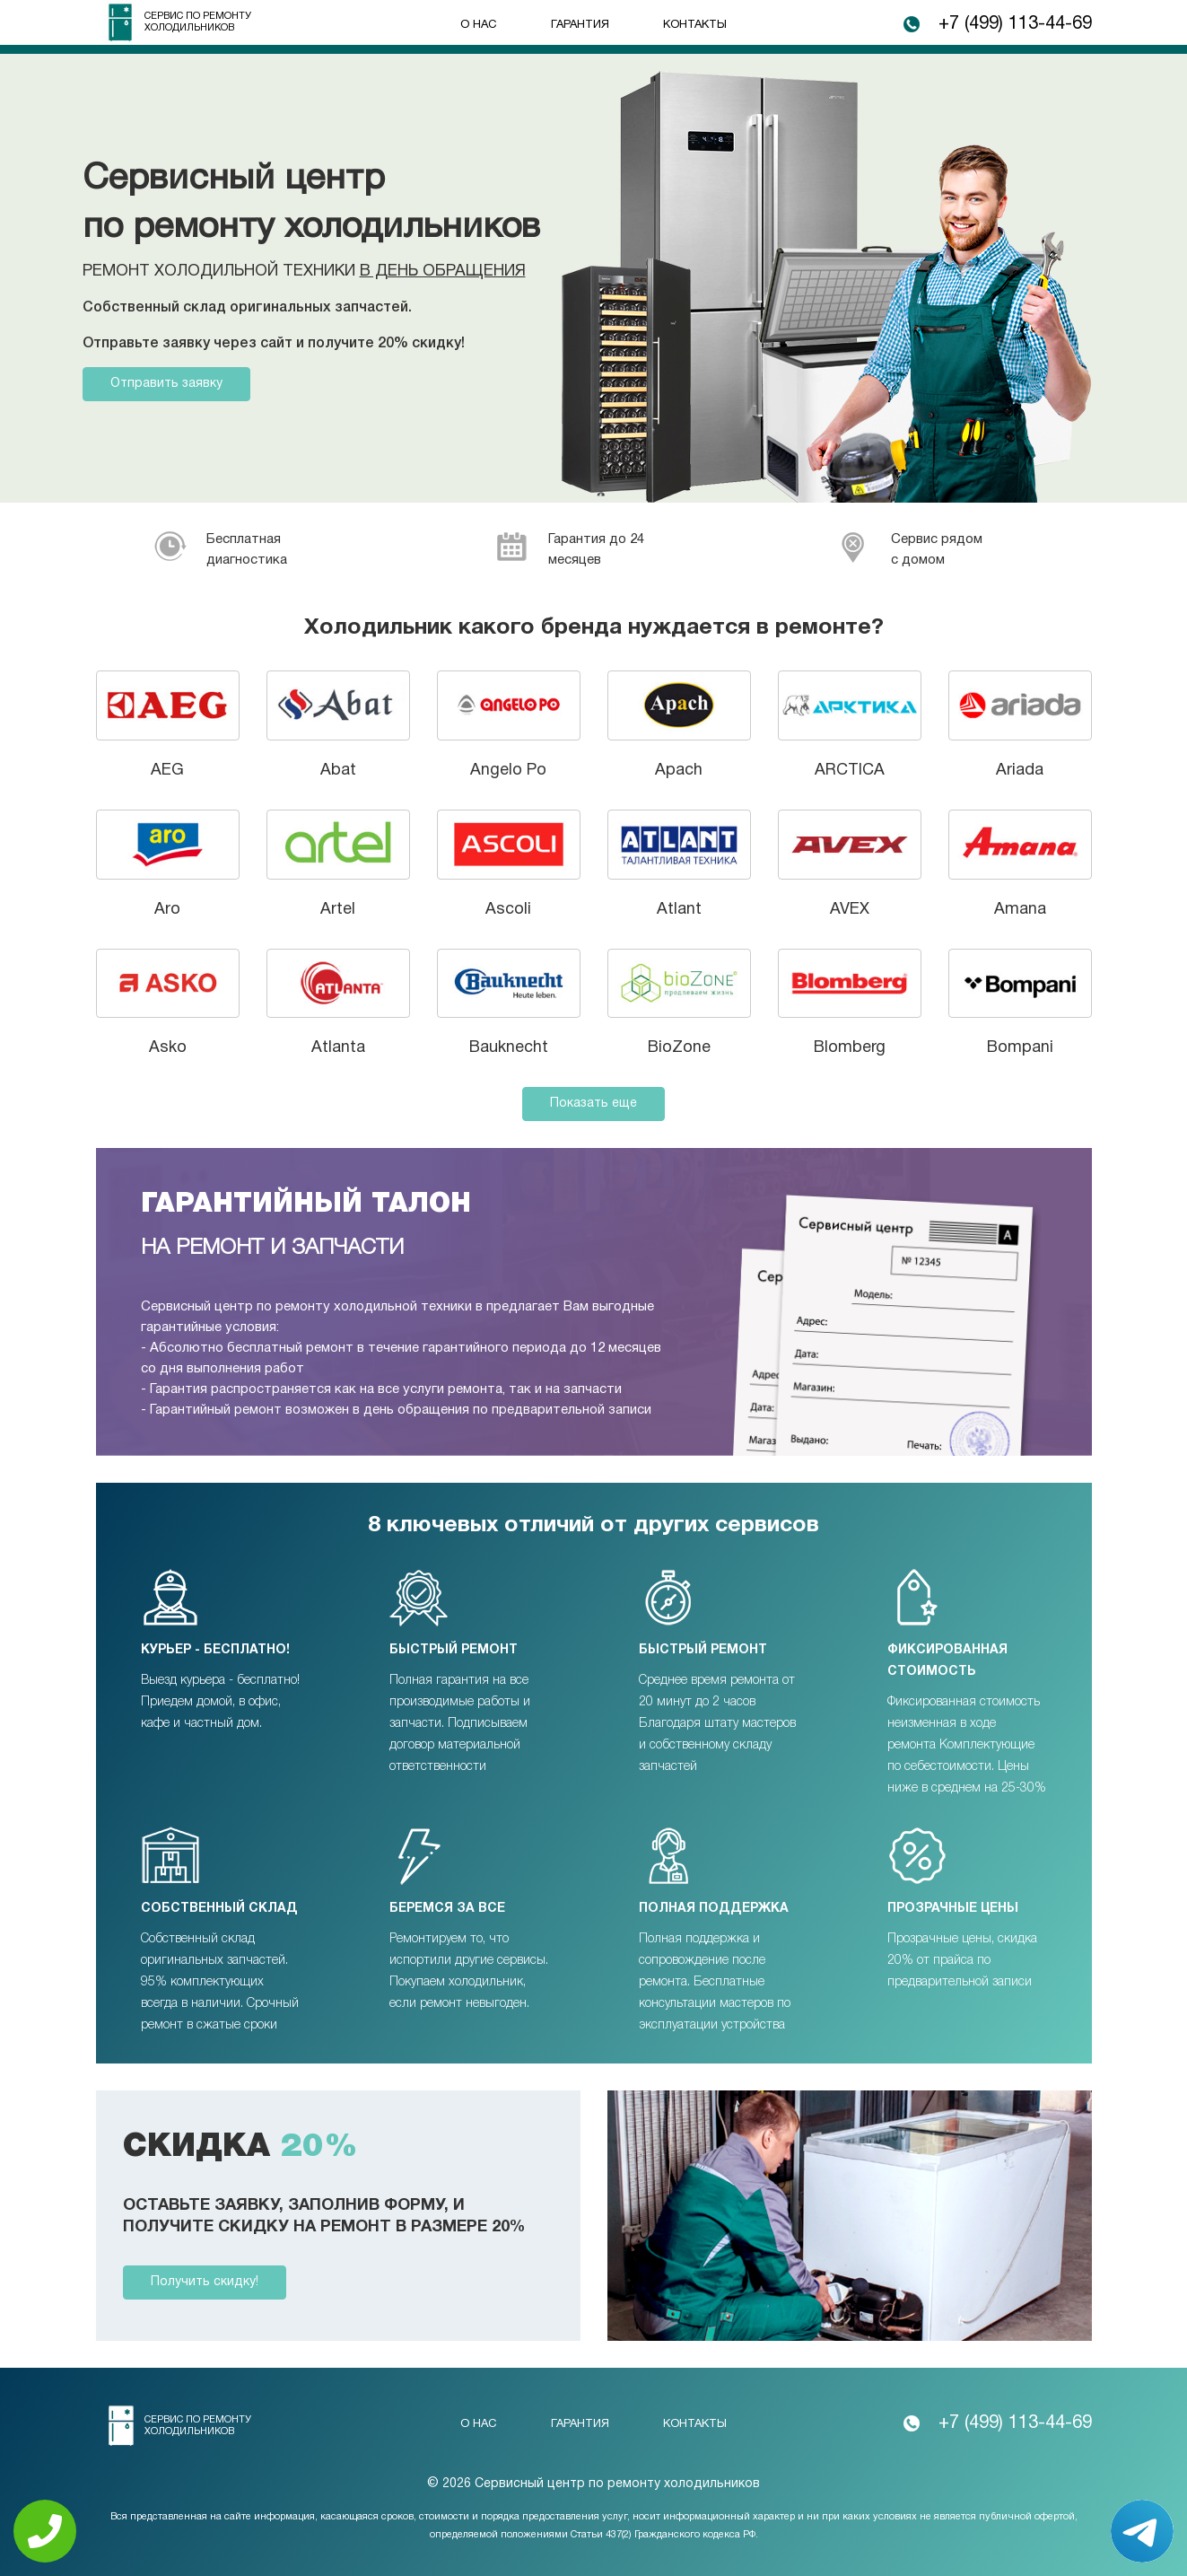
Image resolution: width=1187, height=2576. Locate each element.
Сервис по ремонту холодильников (197, 22)
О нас (478, 25)
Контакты (695, 25)
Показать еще (593, 1103)
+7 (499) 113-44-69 (1015, 24)
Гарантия (580, 25)
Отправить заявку (166, 384)
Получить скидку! (204, 2282)
